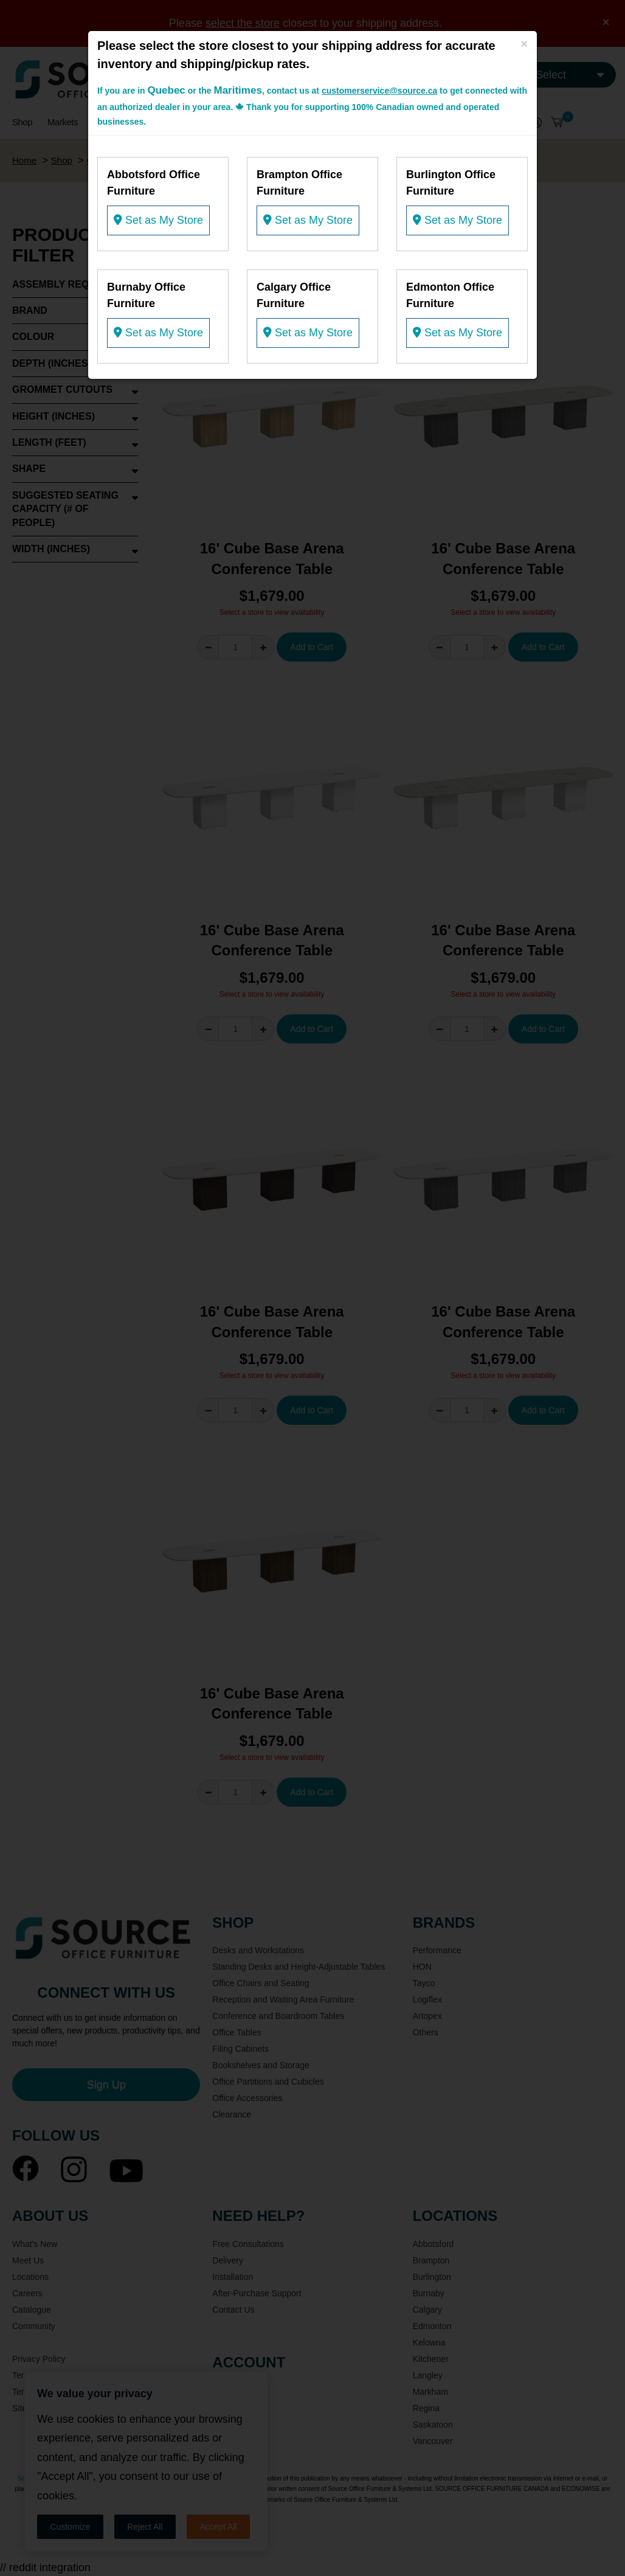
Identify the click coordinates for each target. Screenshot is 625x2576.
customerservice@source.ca (379, 90)
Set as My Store (158, 220)
